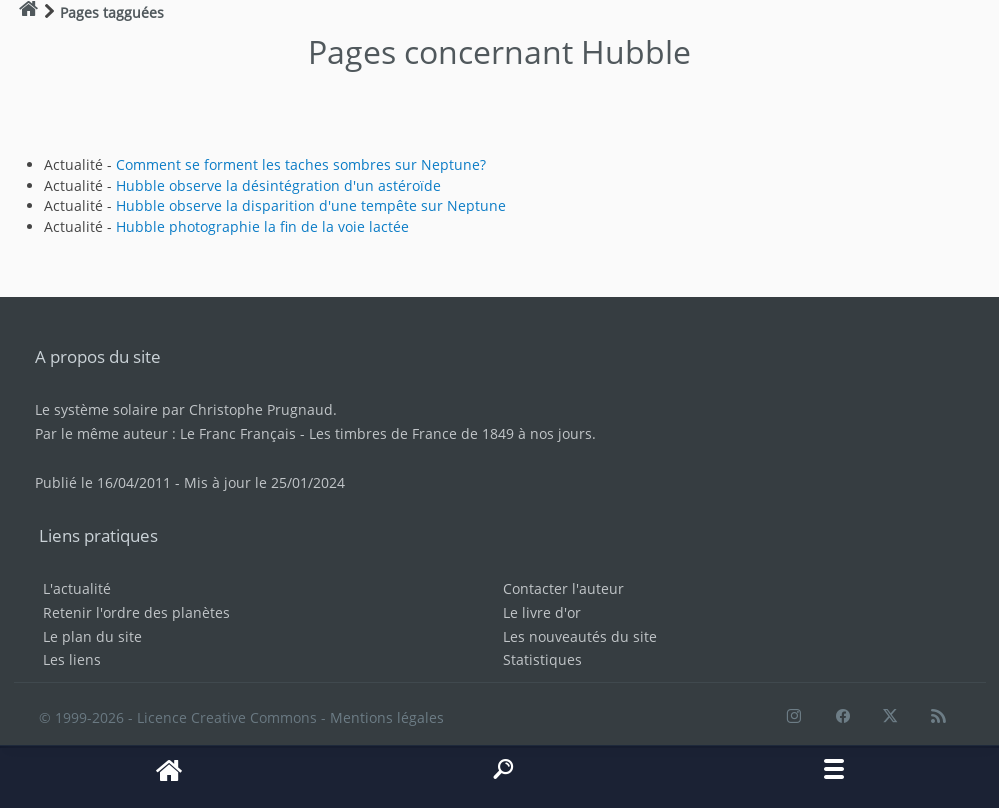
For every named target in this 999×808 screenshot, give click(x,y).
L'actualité (77, 588)
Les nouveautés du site (580, 636)
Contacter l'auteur (563, 588)
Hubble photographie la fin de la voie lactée (262, 226)
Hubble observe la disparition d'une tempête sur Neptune (311, 205)
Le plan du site (92, 636)
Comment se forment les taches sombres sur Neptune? (301, 164)
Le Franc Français (238, 433)
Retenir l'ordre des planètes (136, 612)
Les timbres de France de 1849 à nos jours (450, 433)
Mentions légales (387, 717)
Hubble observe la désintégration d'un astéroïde (278, 185)
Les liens (72, 659)
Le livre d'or (542, 612)
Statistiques (542, 659)
